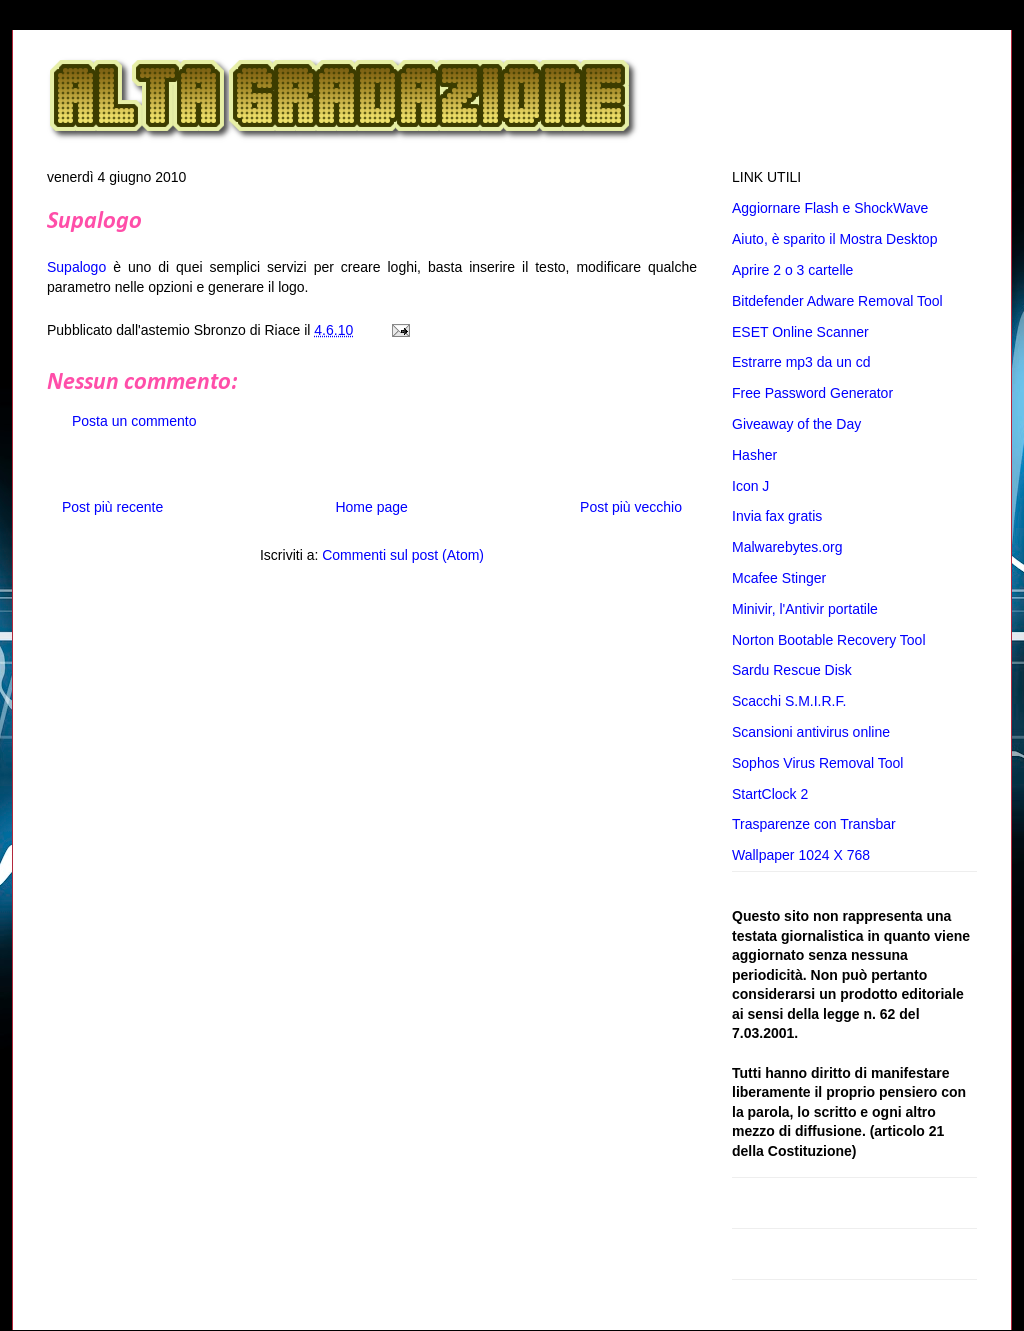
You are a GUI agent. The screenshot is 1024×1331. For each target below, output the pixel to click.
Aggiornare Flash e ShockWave (830, 208)
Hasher (754, 455)
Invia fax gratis (777, 516)
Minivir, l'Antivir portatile (805, 609)
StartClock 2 (770, 794)
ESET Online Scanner (800, 332)
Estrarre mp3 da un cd (801, 362)
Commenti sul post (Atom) (403, 555)
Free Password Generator (812, 393)
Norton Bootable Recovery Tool (829, 640)
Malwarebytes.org (787, 547)
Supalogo (94, 222)
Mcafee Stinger (779, 578)
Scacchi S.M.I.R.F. (789, 701)
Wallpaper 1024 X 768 (801, 855)
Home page (371, 507)
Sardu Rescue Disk (792, 670)
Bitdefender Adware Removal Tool (837, 301)
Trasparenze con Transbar (814, 824)
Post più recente (112, 507)
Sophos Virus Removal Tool (817, 763)
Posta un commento (134, 421)
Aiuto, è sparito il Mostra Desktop (834, 239)
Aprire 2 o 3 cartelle (792, 270)
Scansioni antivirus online (811, 732)
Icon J (750, 486)
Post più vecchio (631, 507)
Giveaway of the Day (796, 424)
